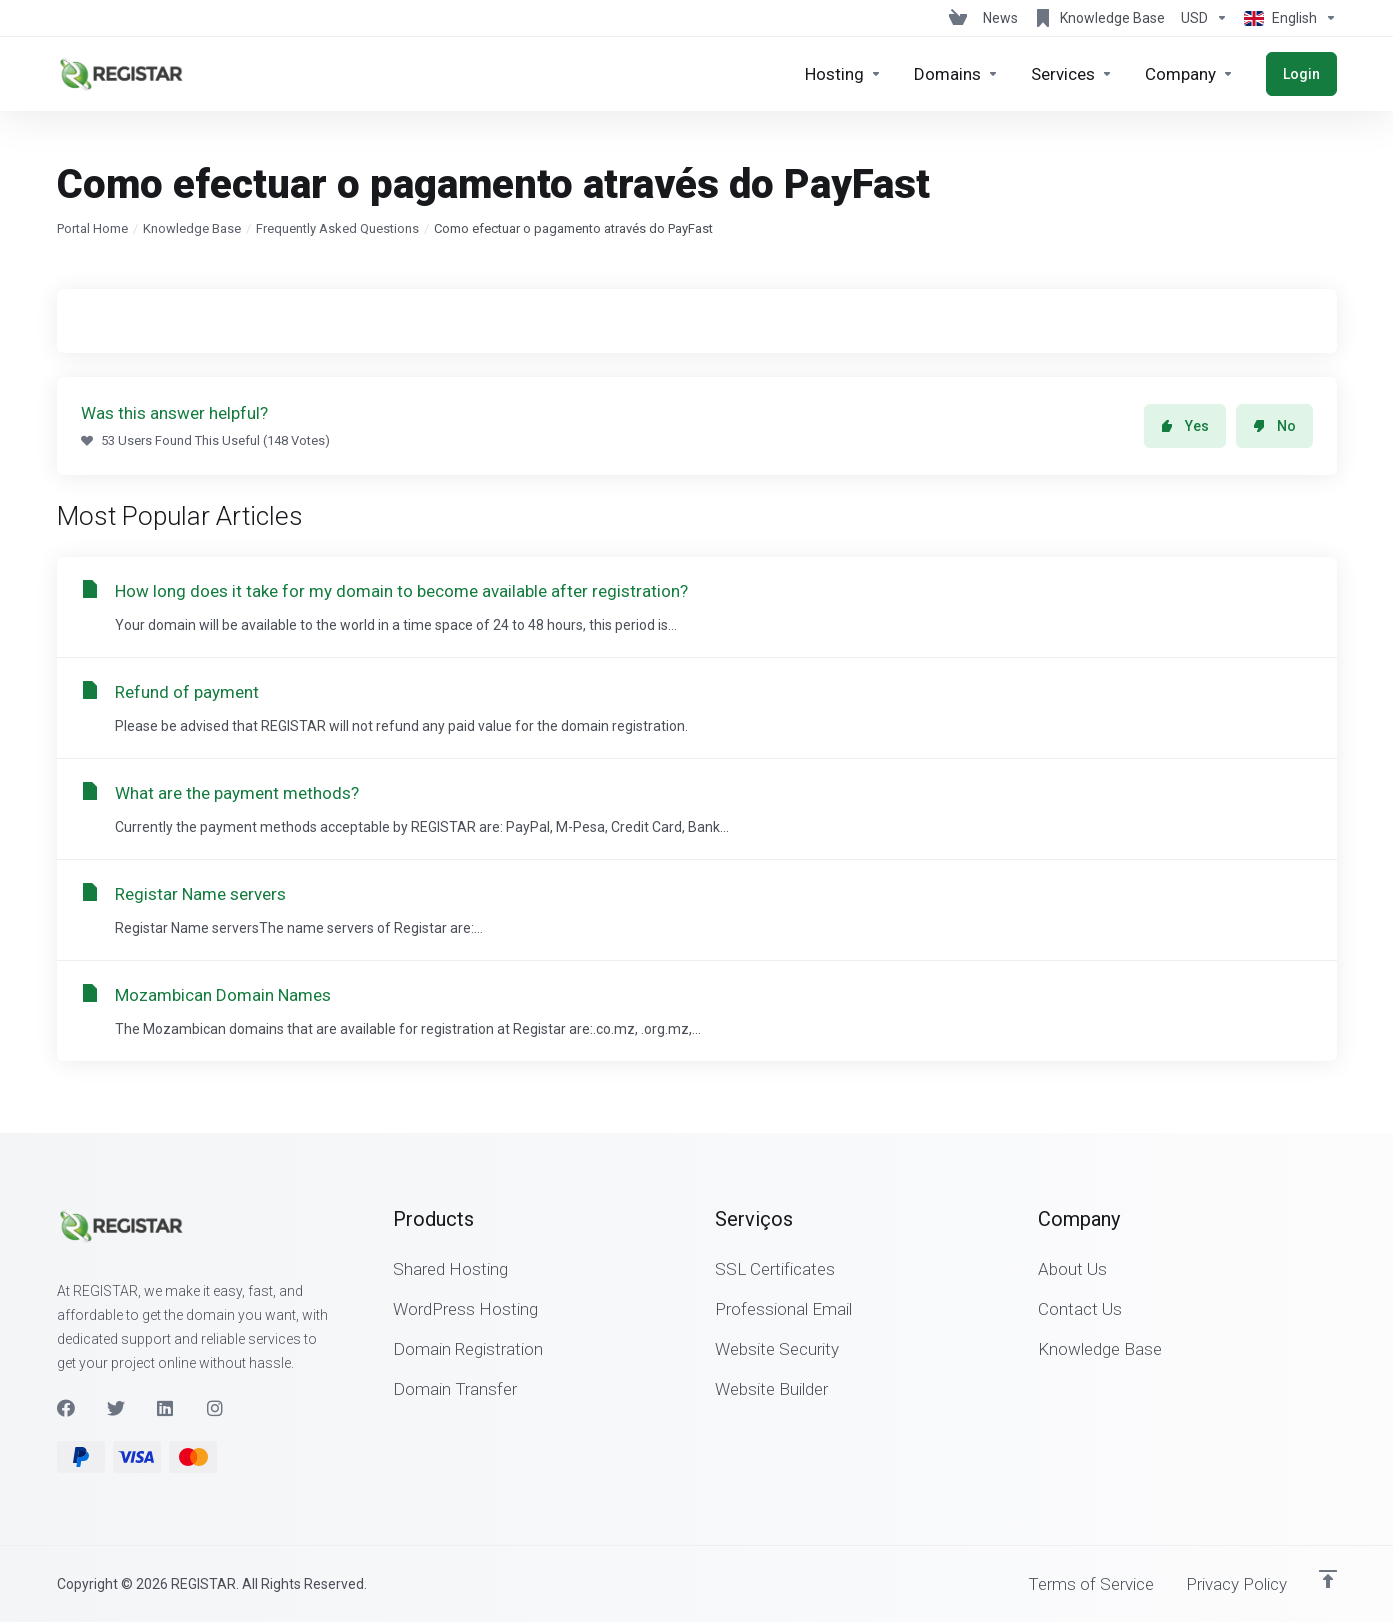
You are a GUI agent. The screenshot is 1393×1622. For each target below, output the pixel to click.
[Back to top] (1328, 1579)
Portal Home (92, 228)
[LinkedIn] (166, 1408)
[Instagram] (216, 1408)
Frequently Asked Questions (337, 228)
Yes (1185, 426)
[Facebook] (66, 1408)
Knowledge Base (192, 228)
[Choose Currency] (1204, 18)
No (1274, 426)
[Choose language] (1286, 18)
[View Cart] (958, 18)
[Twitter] (116, 1408)
